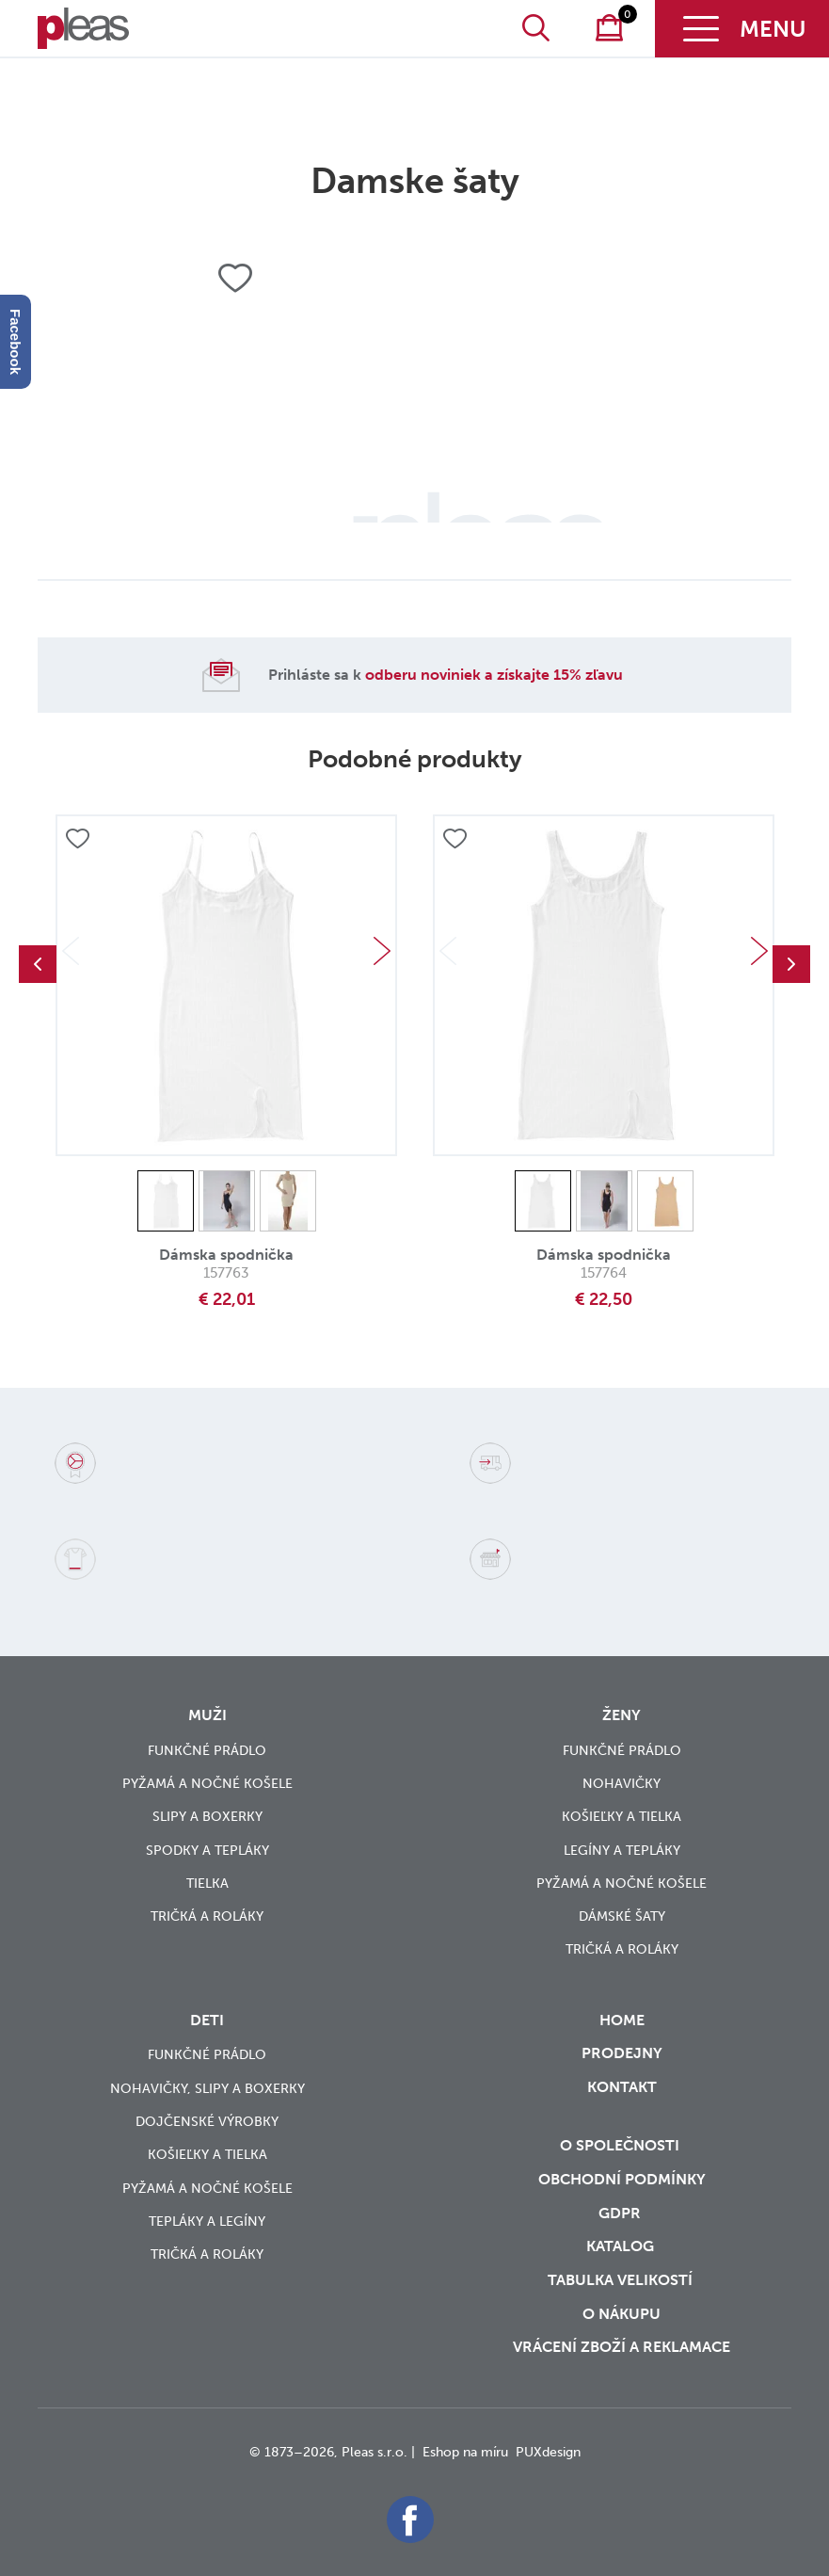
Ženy (621, 1715)
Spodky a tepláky (207, 1851)
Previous (37, 964)
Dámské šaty (622, 1916)
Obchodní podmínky (622, 2179)
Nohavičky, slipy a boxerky (207, 2089)
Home (622, 2020)
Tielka (207, 1884)
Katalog (622, 2246)
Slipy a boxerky (207, 1817)
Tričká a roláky (207, 1916)
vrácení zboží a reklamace (621, 2347)
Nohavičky (621, 1784)
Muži (207, 1715)
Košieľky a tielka (621, 1817)
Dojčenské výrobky (207, 2122)
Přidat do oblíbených (77, 840)
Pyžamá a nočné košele (207, 1784)
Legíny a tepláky (622, 1851)
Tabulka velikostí (622, 2280)
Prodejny (622, 2053)
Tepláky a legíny (207, 2222)
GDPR (621, 2213)
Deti (207, 2020)
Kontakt (622, 2099)
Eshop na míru (465, 2452)
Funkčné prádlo (207, 1751)
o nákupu (621, 2314)
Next (382, 951)
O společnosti (621, 2145)
